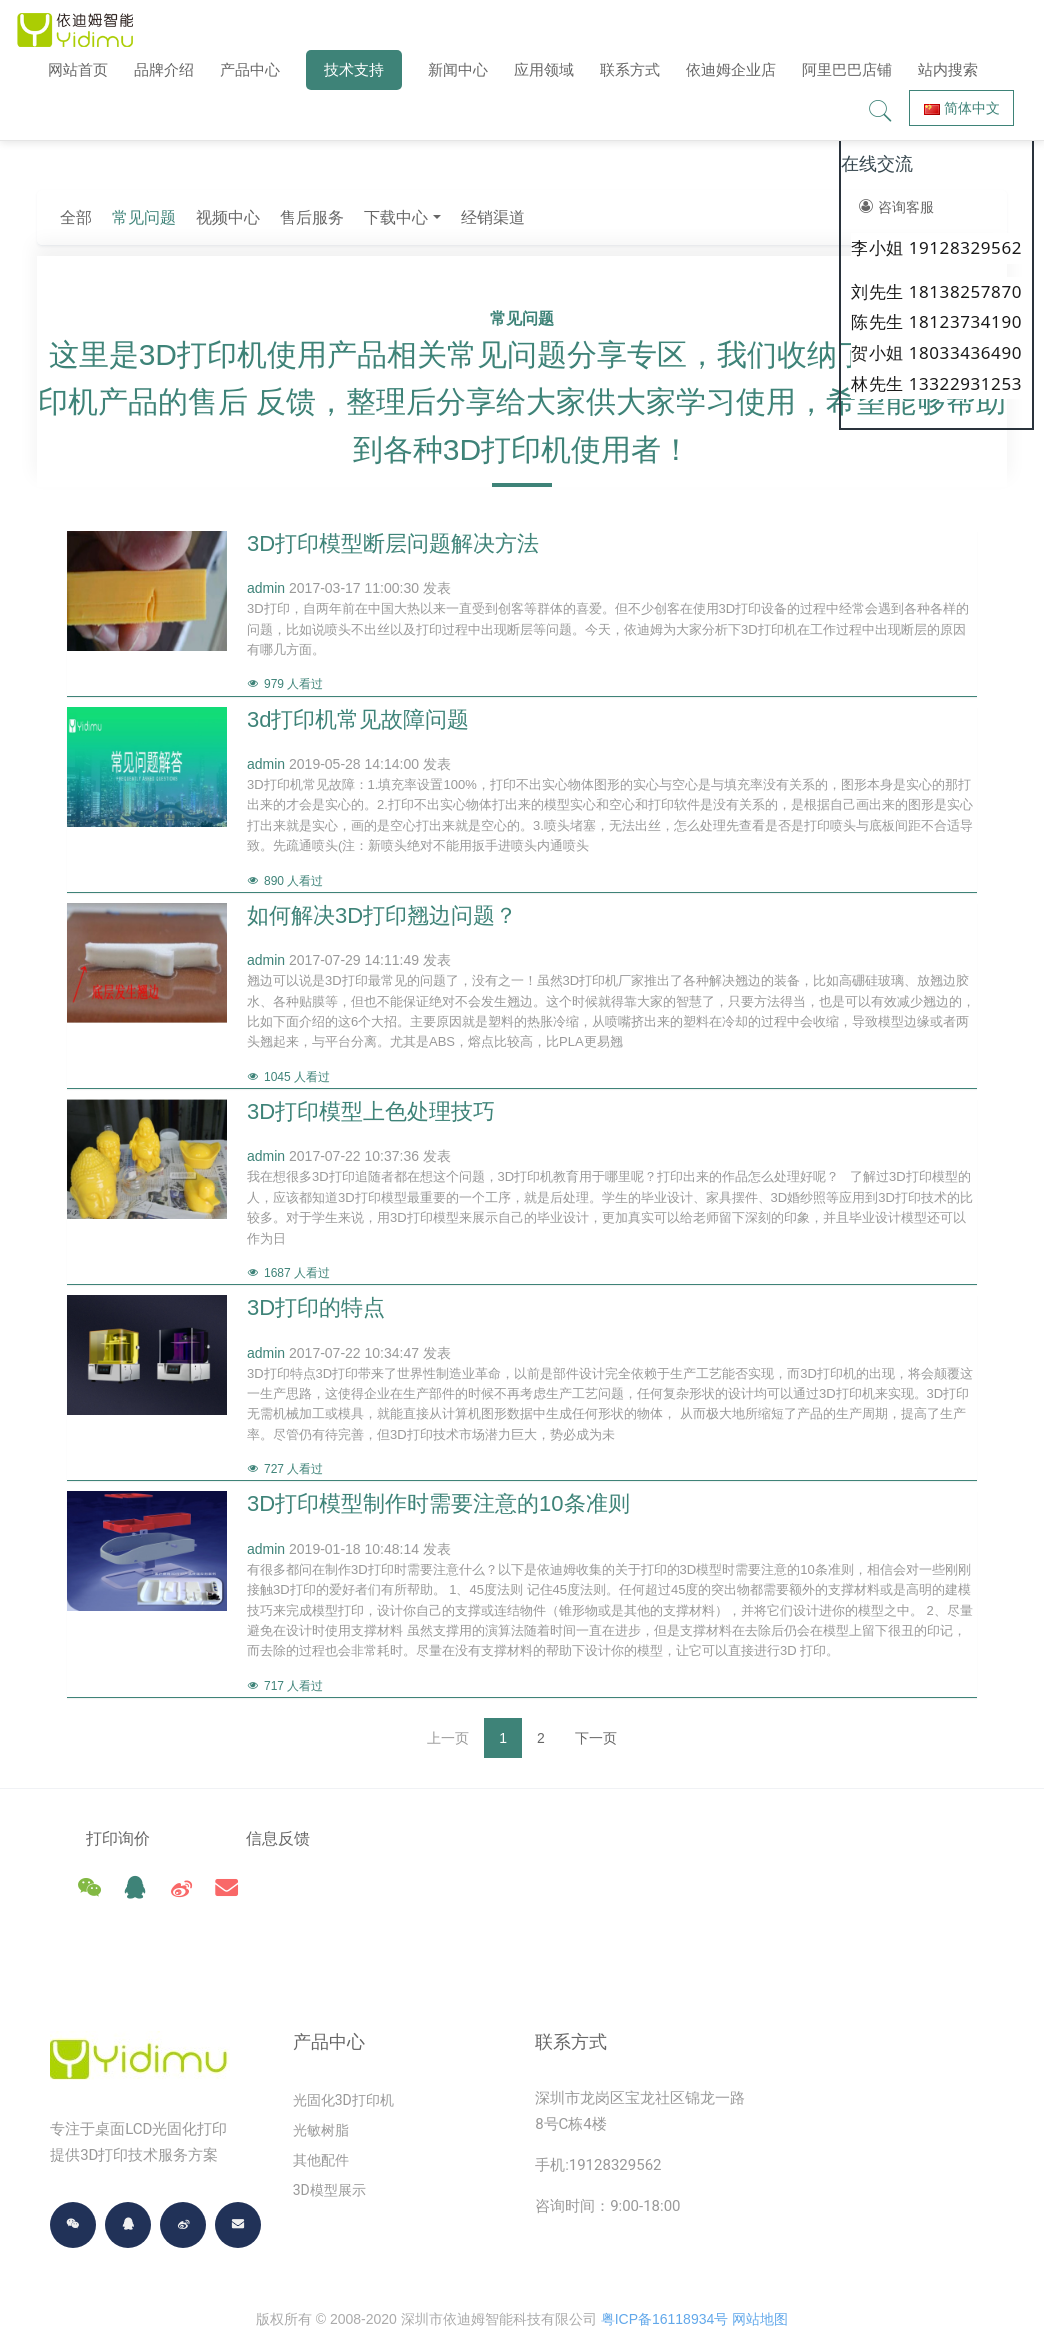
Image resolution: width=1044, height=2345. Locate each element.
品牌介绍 (164, 69)
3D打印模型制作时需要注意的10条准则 (438, 1503)
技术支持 (354, 69)
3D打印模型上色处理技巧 (371, 1111)
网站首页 (78, 69)
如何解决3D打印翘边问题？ (382, 915)
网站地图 (760, 2275)
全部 (306, 217)
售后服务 (542, 217)
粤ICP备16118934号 (665, 2275)
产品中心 (250, 69)
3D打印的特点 (316, 1307)
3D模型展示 (329, 2146)
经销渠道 (722, 217)
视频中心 (458, 217)
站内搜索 (948, 69)
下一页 (596, 1738)
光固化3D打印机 (343, 2056)
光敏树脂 (321, 2086)
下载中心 (626, 217)
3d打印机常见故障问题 (358, 719)
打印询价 (118, 1838)
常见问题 (374, 217)
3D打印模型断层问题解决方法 (393, 543)
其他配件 (321, 2116)
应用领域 (544, 69)
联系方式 (630, 69)
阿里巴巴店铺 (847, 69)
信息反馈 (279, 1838)
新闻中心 (458, 69)
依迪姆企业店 (731, 69)
